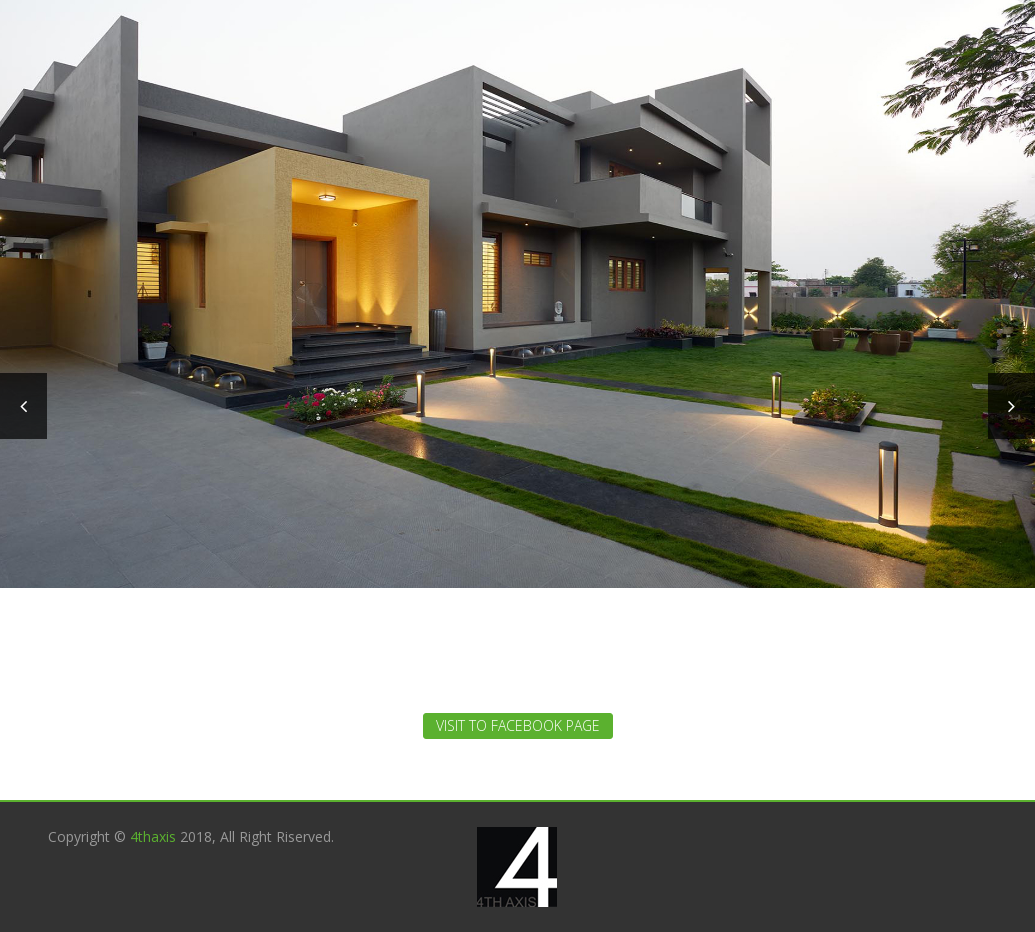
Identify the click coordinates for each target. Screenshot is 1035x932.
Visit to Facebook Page (518, 725)
